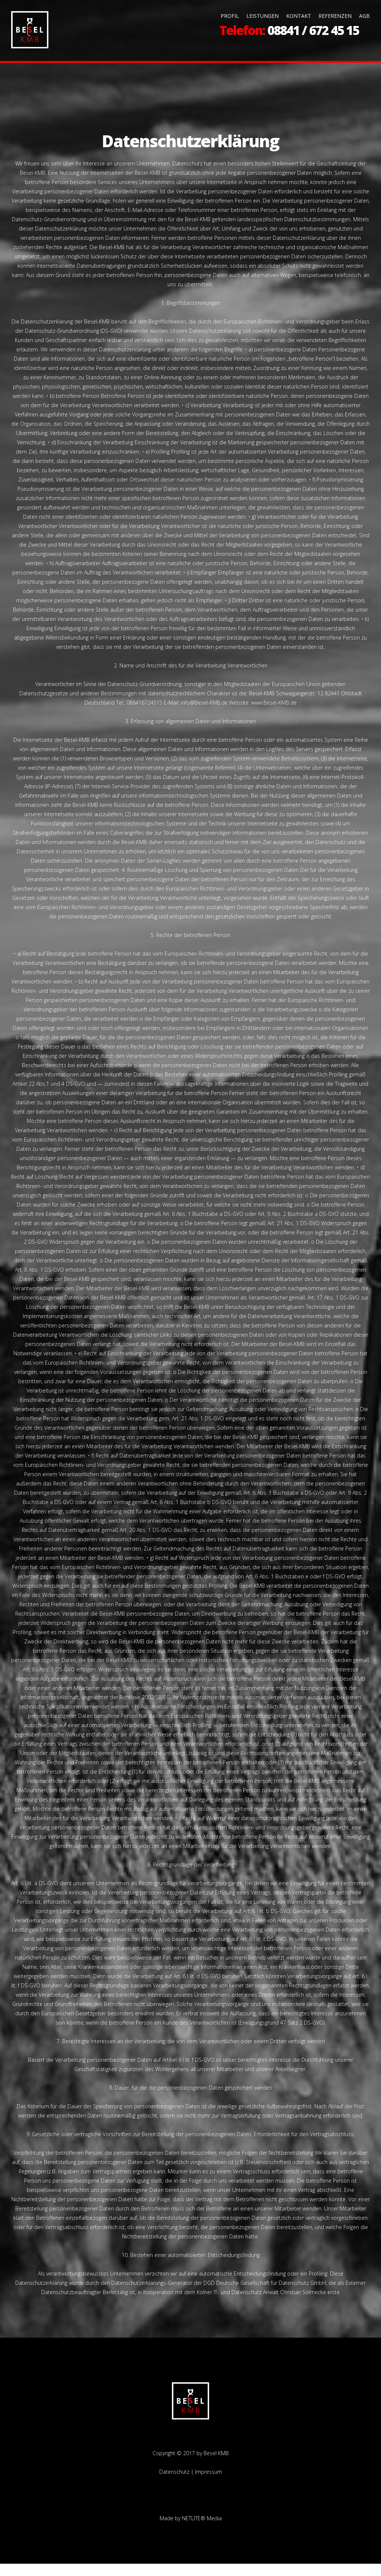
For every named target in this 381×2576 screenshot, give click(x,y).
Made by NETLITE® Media (191, 2530)
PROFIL (230, 15)
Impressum (208, 2484)
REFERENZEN (335, 15)
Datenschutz (174, 2484)
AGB (364, 15)
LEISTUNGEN (262, 15)
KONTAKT (298, 15)
